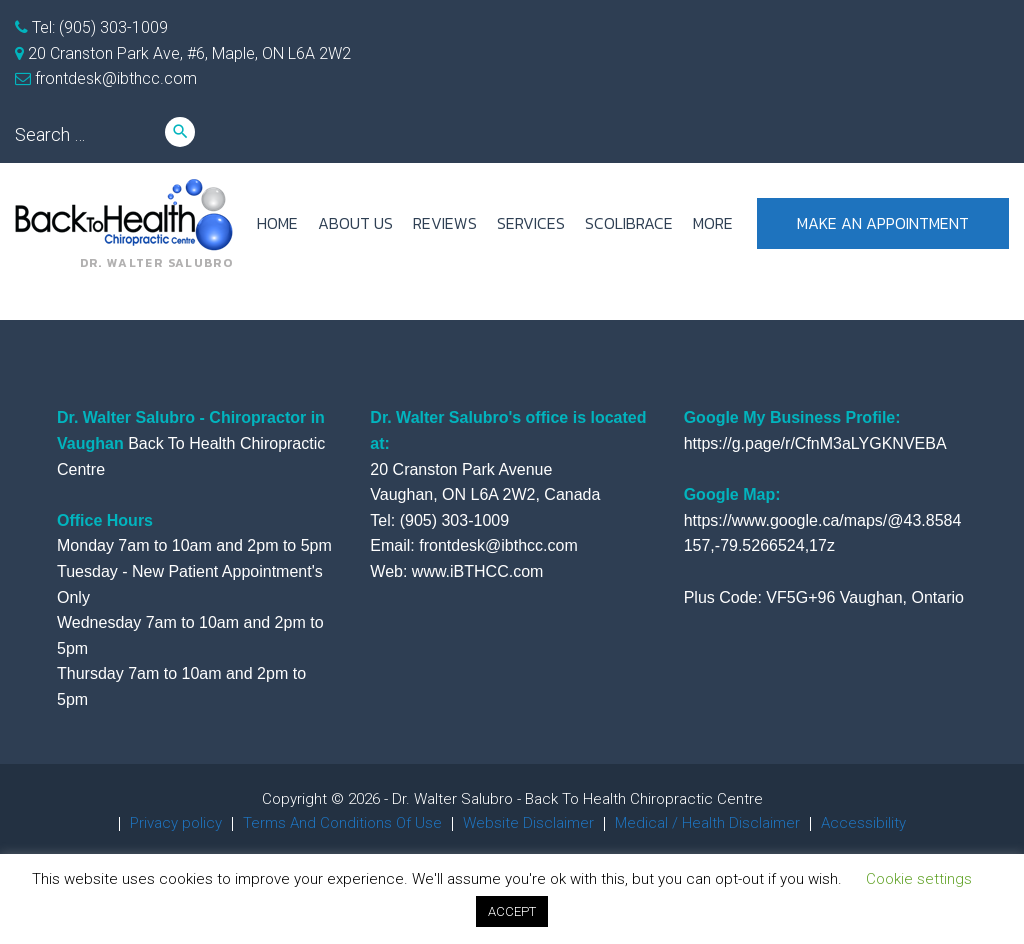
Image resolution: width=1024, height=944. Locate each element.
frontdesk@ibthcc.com (114, 78)
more (713, 223)
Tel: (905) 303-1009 (98, 27)
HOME (277, 223)
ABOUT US (355, 223)
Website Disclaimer (528, 824)
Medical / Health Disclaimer (707, 824)
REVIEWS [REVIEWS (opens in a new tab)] (445, 223)
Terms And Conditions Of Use (342, 824)
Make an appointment (883, 223)
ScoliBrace (629, 223)
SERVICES (531, 223)
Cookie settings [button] (919, 879)
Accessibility (863, 824)
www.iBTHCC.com (478, 571)
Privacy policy (176, 824)
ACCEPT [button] (512, 911)
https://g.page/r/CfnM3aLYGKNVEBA (815, 443)
